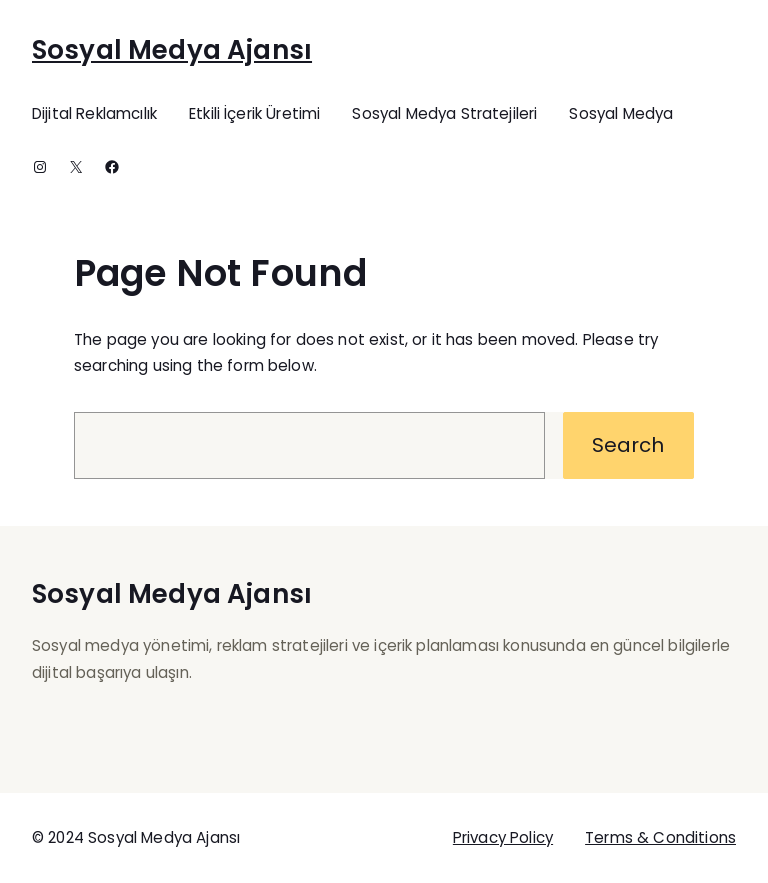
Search (628, 445)
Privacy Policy (503, 837)
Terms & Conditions (660, 837)
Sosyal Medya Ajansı (172, 50)
